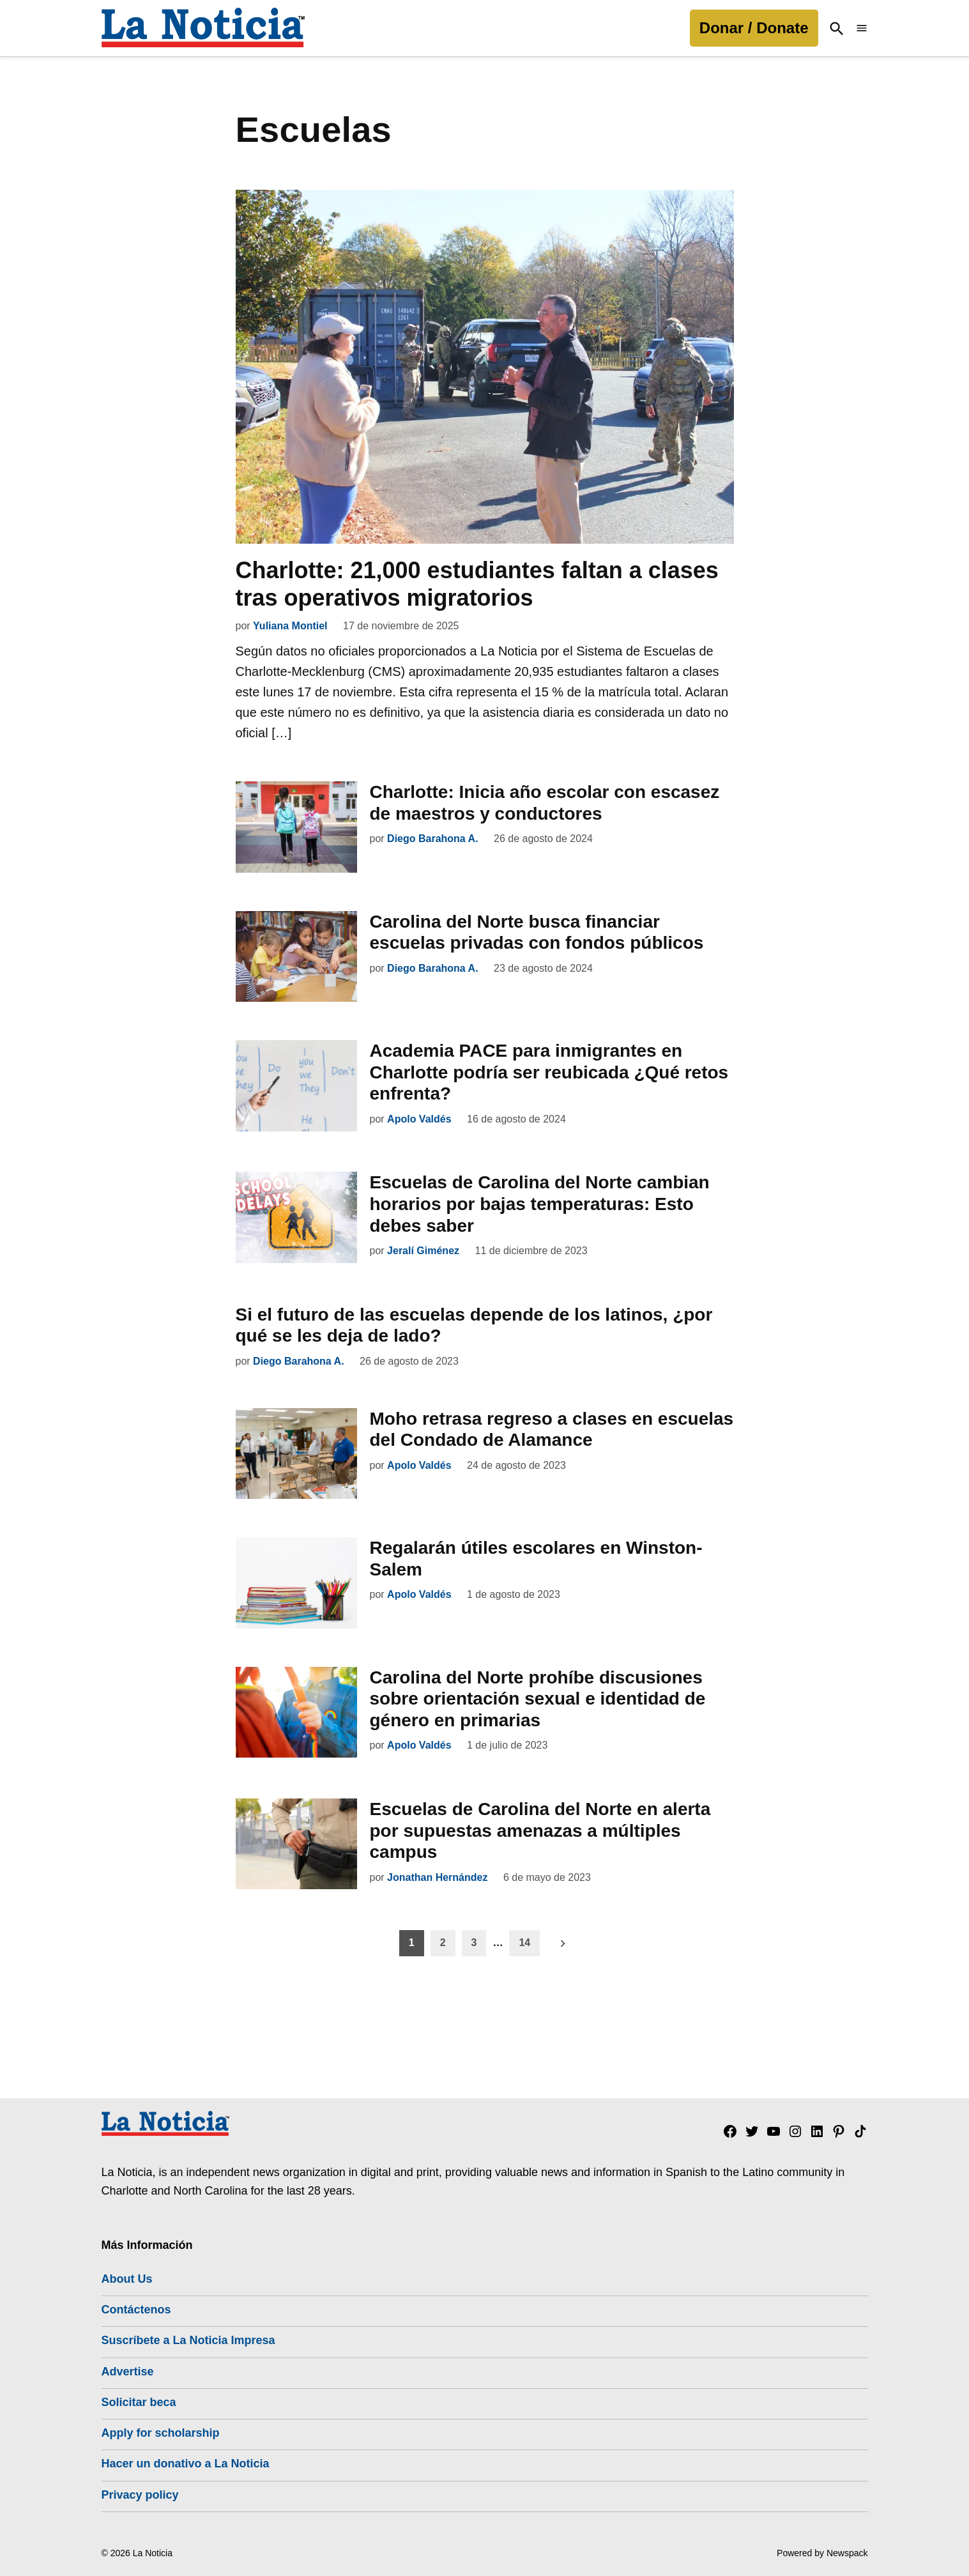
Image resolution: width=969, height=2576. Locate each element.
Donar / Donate (754, 27)
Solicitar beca (139, 2402)
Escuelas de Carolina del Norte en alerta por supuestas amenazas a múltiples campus (540, 1830)
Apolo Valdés (419, 1119)
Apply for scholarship (161, 2432)
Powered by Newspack (822, 2553)
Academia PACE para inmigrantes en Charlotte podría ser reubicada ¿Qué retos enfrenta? (549, 1072)
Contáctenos (136, 2309)
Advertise (128, 2371)
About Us (127, 2279)
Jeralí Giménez (423, 1250)
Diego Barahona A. (432, 838)
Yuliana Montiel (290, 625)
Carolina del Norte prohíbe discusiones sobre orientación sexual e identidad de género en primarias (538, 1698)
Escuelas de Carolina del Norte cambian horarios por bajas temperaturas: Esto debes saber (540, 1203)
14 (524, 1942)
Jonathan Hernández (437, 1877)
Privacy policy (140, 2494)
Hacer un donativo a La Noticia (186, 2463)
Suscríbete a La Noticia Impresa (188, 2340)
